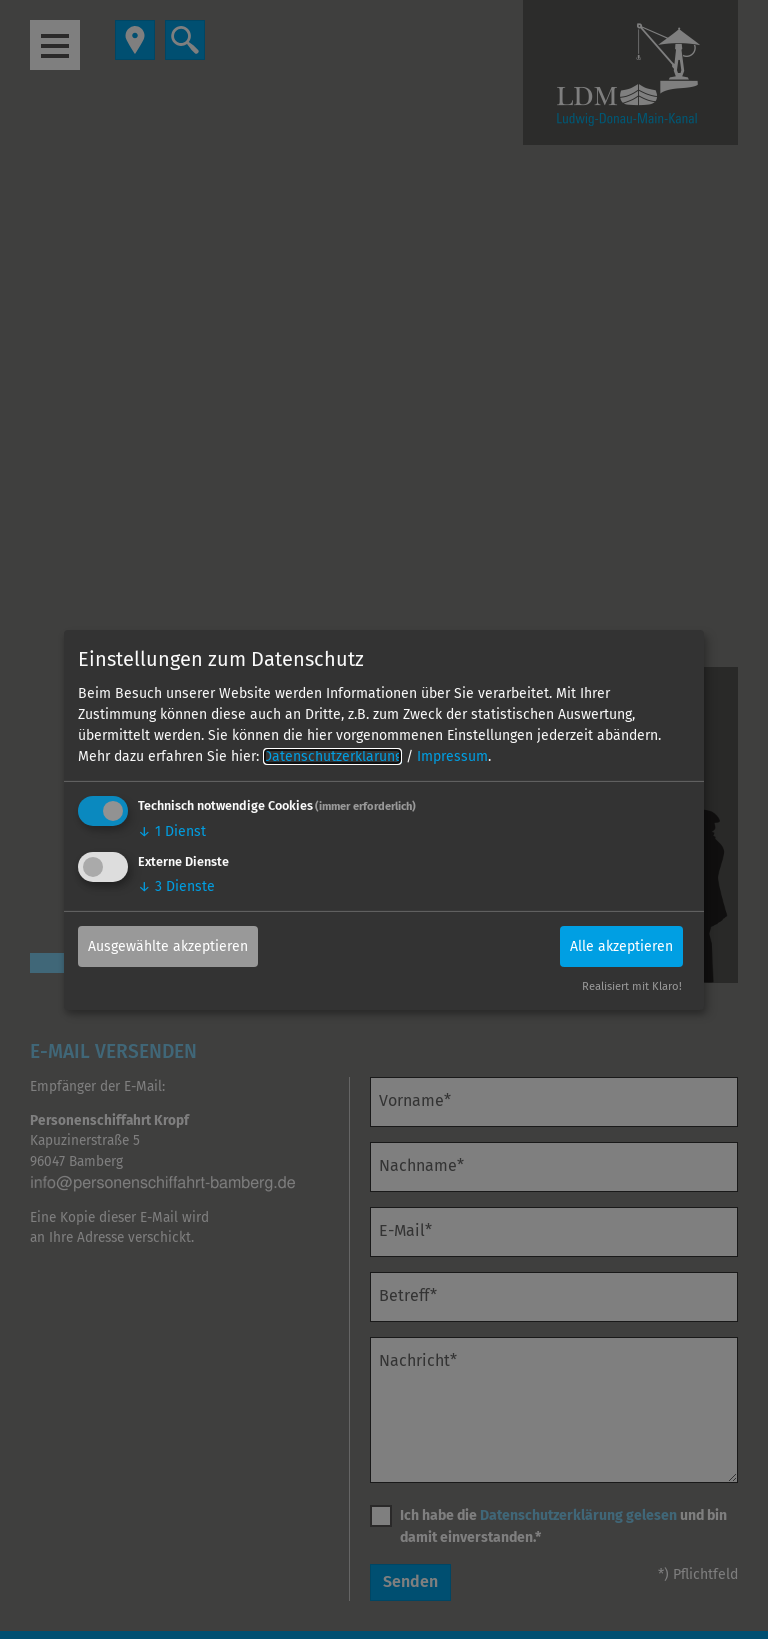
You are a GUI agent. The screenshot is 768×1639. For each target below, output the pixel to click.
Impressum (452, 756)
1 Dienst (172, 831)
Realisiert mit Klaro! (632, 986)
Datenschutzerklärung (332, 756)
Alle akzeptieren (621, 946)
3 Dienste (176, 886)
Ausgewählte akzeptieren (168, 946)
